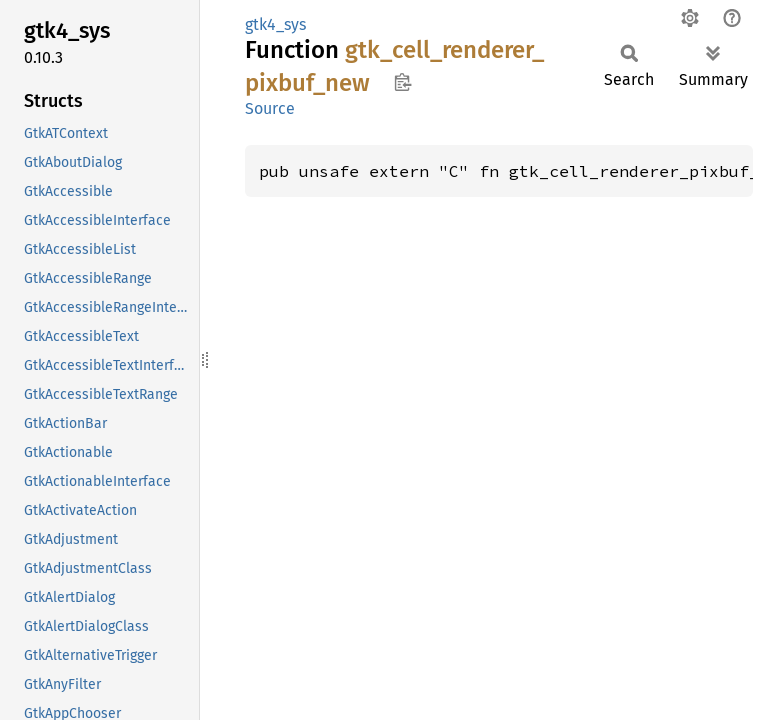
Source (270, 108)
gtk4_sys (275, 24)
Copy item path (402, 82)
